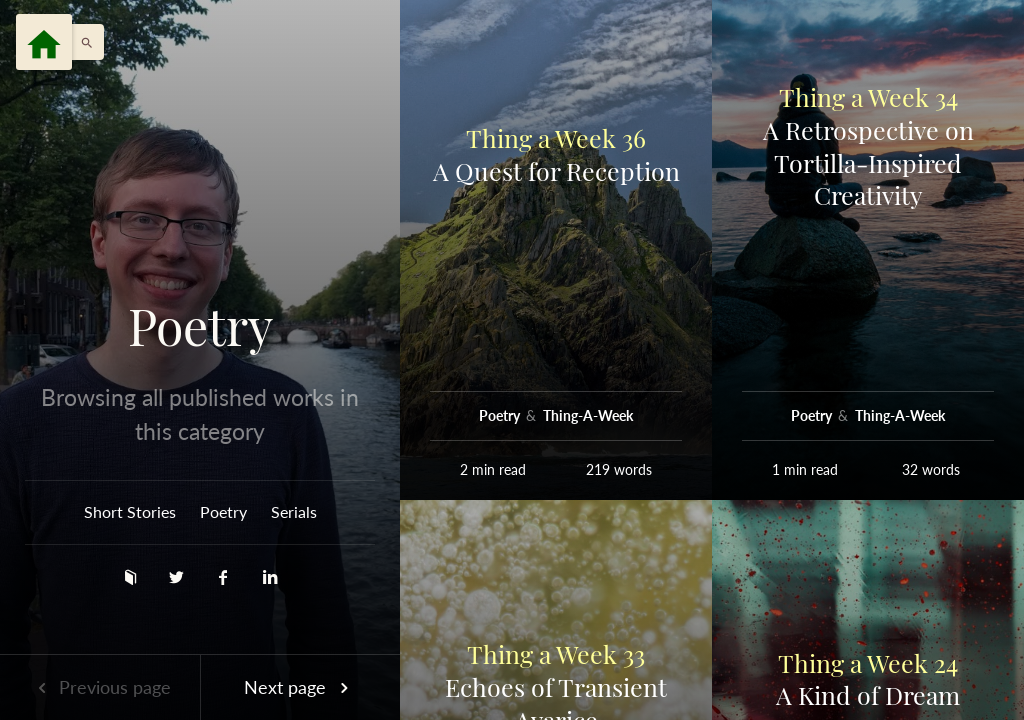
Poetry (200, 326)
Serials (294, 511)
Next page (300, 687)
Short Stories (130, 511)
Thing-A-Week (588, 415)
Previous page (100, 687)
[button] (82, 42)
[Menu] (44, 42)
